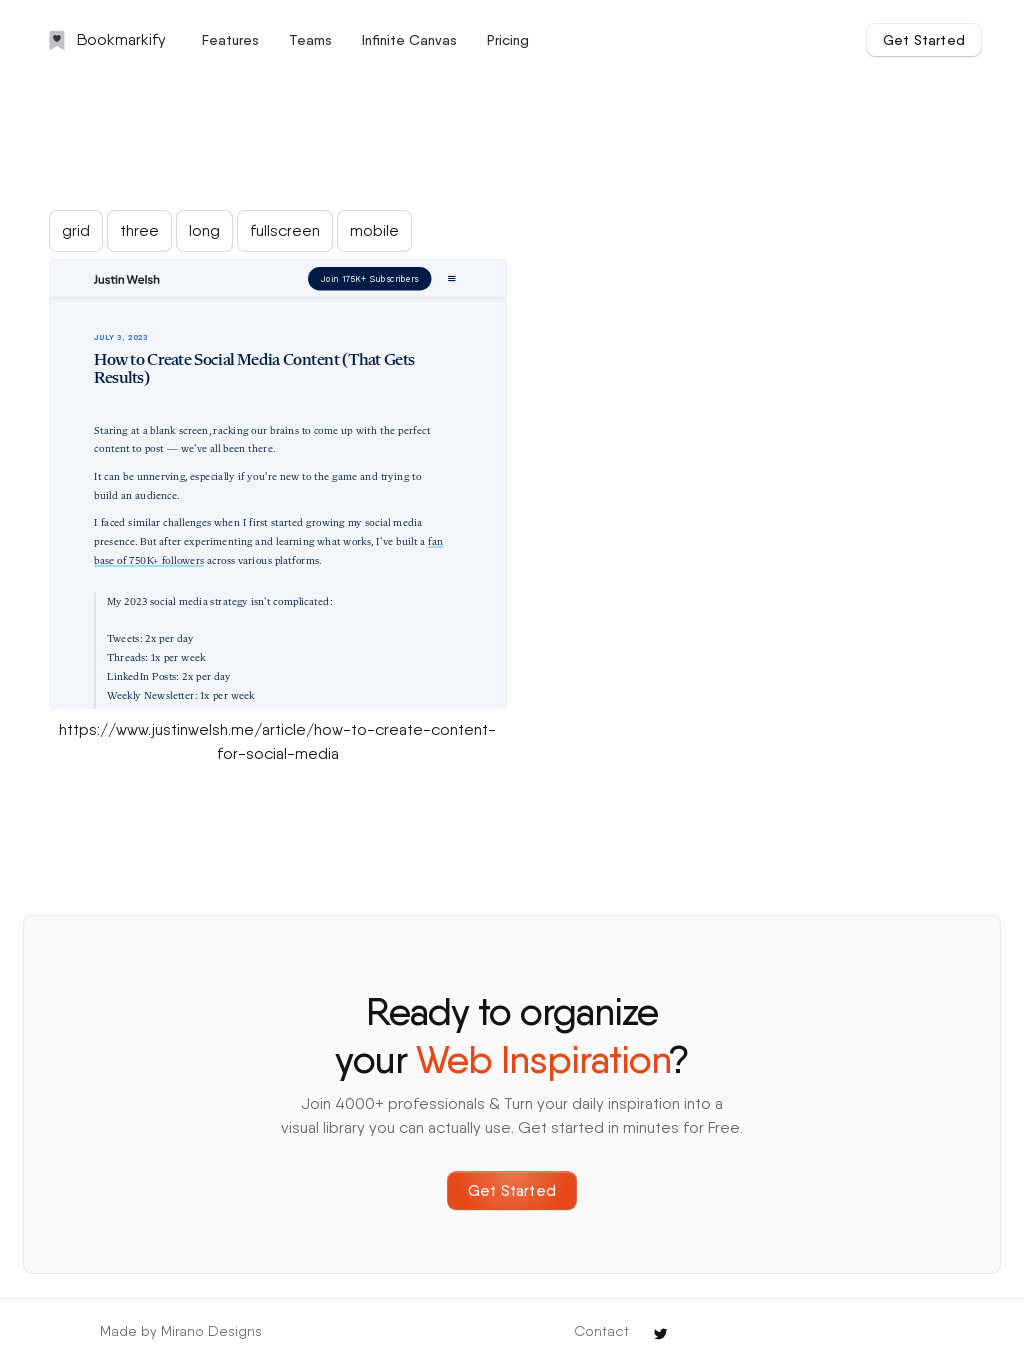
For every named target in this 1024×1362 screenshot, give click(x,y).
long (204, 230)
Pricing (508, 40)
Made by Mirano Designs (181, 1331)
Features (230, 40)
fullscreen (285, 230)
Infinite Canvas (409, 40)
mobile (374, 230)
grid (76, 230)
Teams (310, 40)
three (139, 230)
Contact (601, 1331)
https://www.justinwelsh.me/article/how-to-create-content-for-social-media (277, 741)
